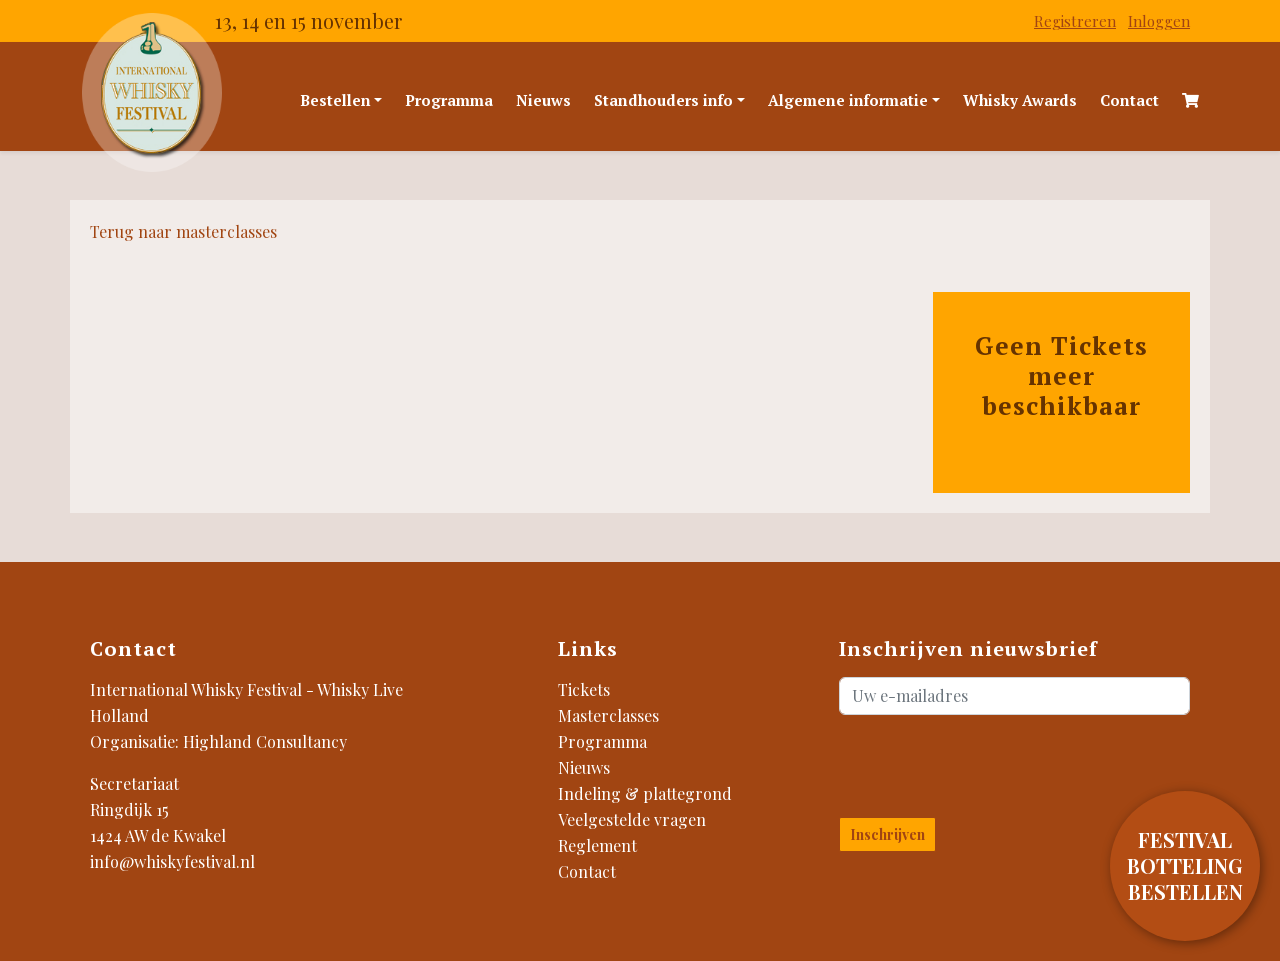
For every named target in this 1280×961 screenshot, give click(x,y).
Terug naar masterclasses (183, 231)
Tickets (584, 689)
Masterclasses (608, 715)
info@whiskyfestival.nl (172, 861)
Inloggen (1159, 21)
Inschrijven (887, 834)
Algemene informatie (848, 100)
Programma (449, 100)
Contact (1129, 100)
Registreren (1075, 21)
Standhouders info (663, 100)
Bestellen (335, 100)
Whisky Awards (1020, 100)
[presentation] (956, 762)
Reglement (597, 845)
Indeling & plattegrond (645, 793)
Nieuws (543, 100)
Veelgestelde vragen (632, 819)
